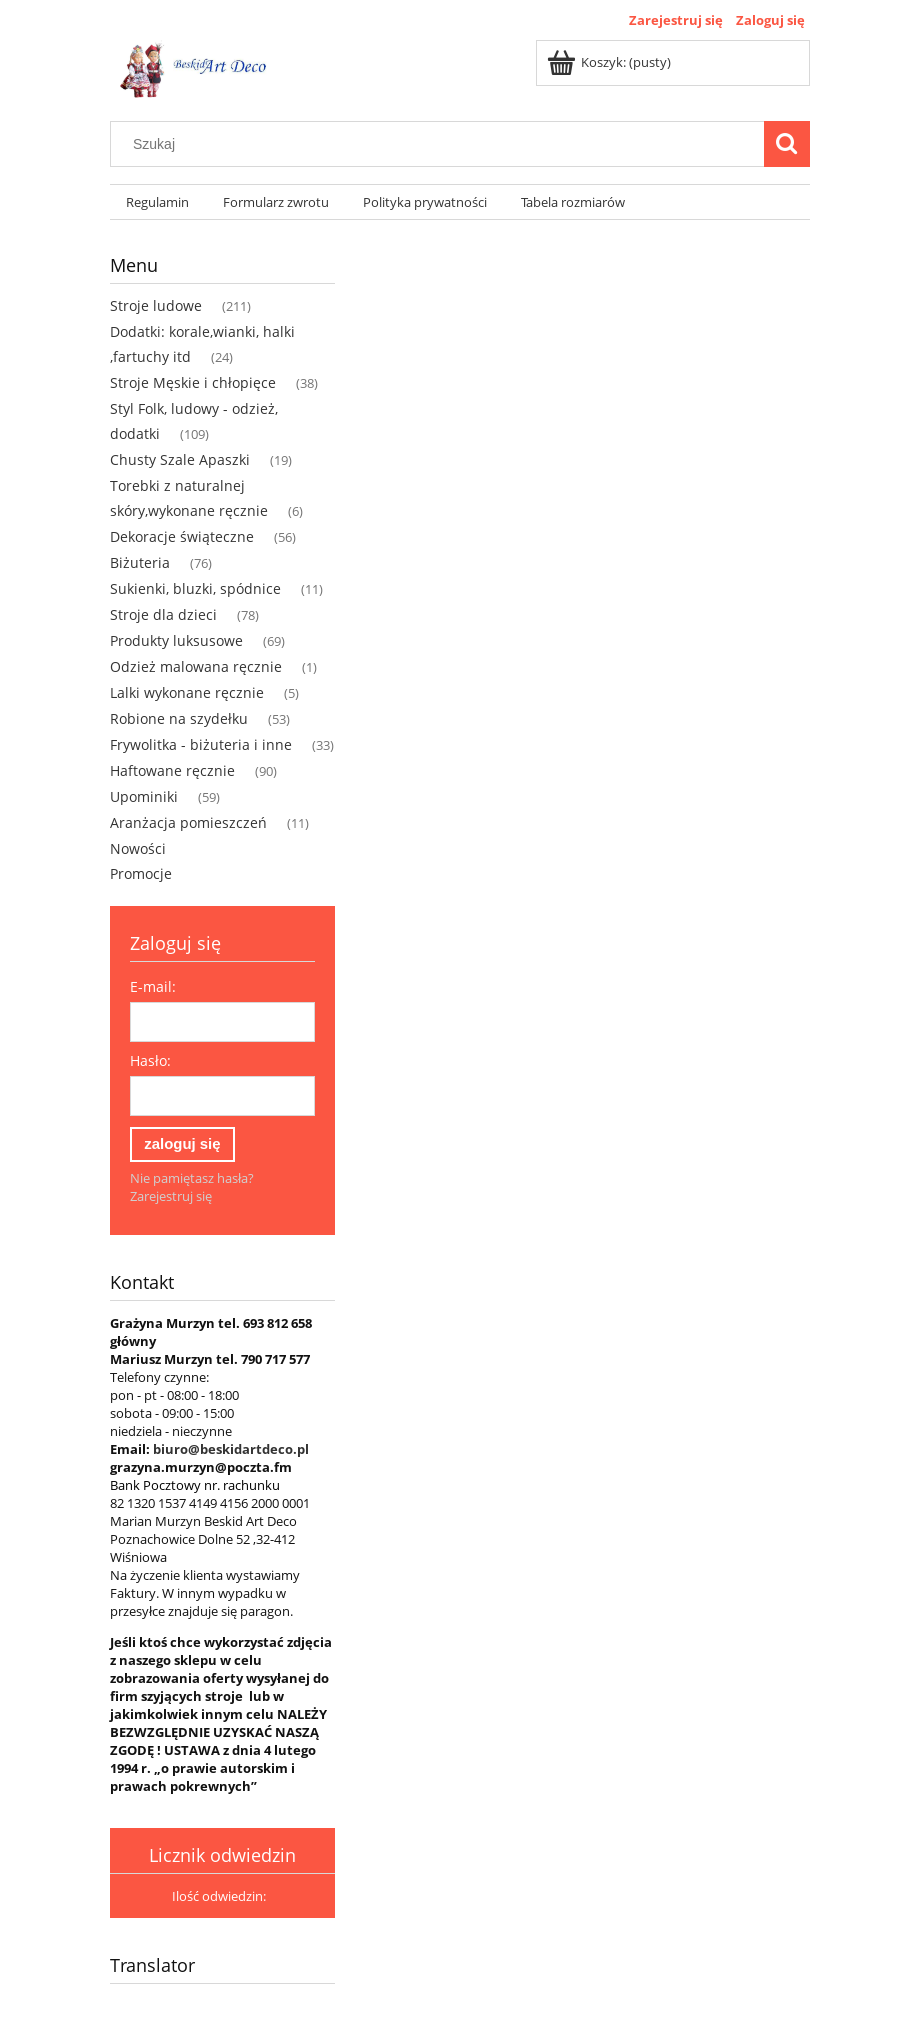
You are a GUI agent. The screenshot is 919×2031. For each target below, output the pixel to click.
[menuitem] (158, 202)
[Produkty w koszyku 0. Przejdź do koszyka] (610, 62)
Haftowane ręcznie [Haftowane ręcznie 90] (172, 770)
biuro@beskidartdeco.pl (231, 1449)
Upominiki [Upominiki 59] (144, 796)
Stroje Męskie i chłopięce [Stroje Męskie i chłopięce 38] (193, 382)
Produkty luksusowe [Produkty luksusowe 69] (176, 640)
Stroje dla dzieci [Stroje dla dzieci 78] (163, 614)
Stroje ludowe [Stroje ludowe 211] (156, 305)
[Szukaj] (787, 144)
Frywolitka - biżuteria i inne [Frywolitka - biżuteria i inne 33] (201, 744)
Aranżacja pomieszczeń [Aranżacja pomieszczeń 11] (188, 822)
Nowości (138, 848)
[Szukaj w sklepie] (441, 144)
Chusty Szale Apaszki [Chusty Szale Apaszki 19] (180, 459)
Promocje (141, 873)
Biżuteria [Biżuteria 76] (140, 562)
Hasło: (150, 1060)
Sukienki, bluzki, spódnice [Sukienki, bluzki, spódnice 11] (195, 588)
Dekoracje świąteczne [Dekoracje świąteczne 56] (182, 536)
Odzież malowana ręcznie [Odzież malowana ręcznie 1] (196, 666)
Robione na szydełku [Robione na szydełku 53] (179, 718)
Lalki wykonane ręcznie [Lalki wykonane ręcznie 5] (187, 692)
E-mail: (153, 986)
